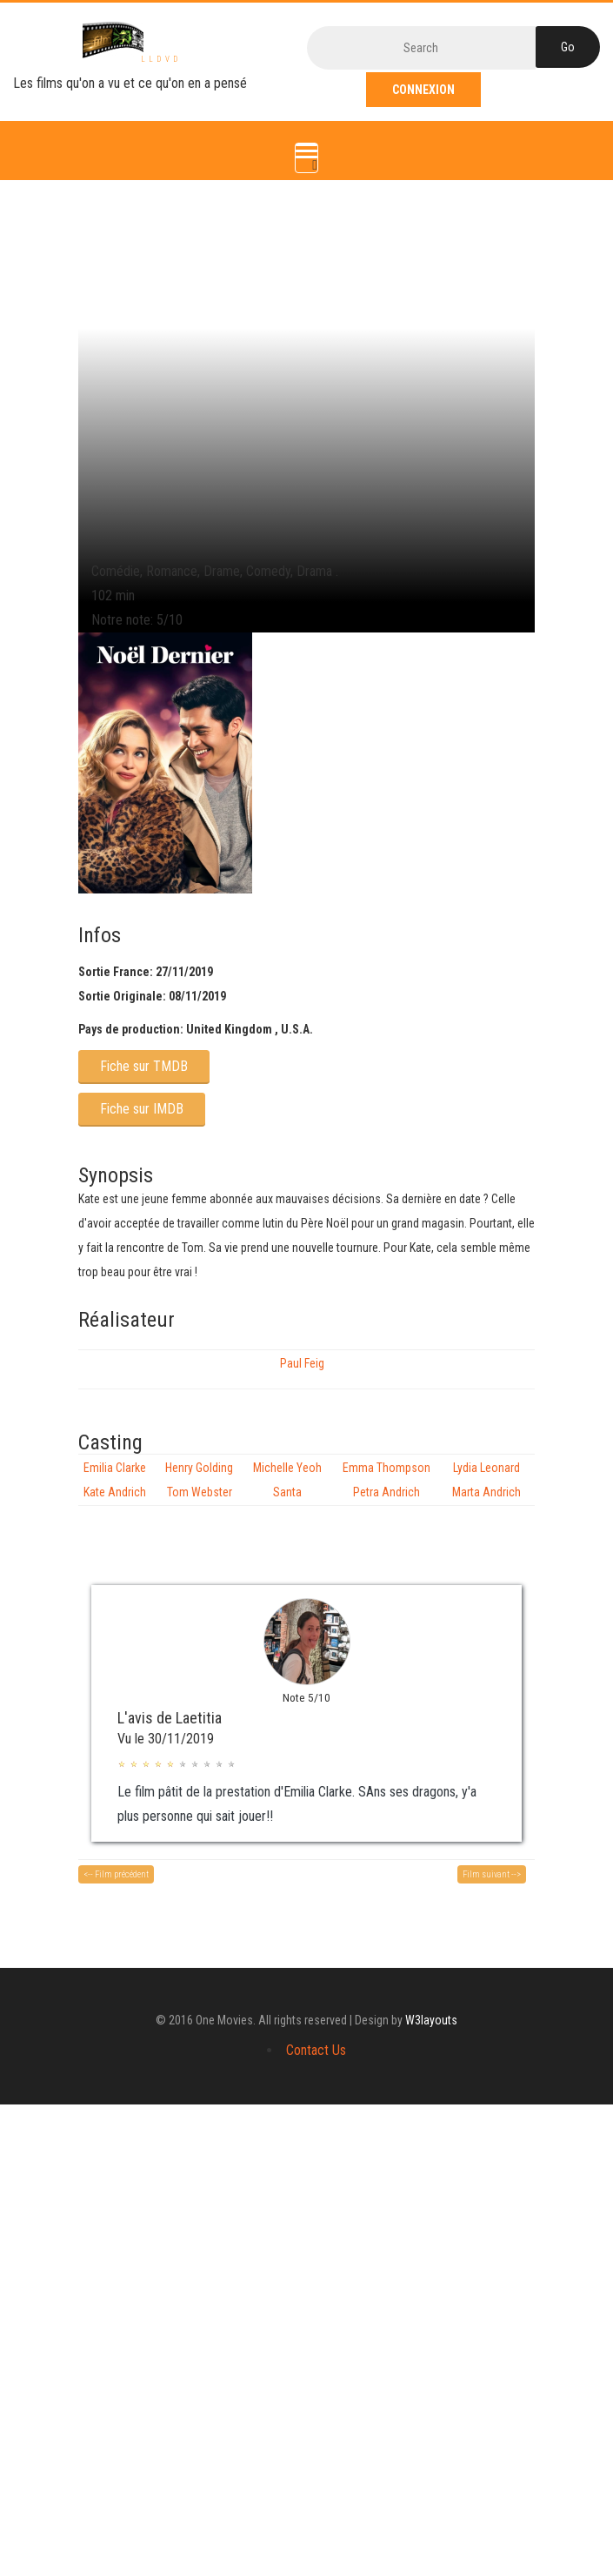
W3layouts (431, 2020)
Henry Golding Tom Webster (199, 1480)
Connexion (423, 90)
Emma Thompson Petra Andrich (386, 1480)
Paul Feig (302, 1363)
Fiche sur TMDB (144, 1066)
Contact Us (316, 2050)
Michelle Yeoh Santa (287, 1480)
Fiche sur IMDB (141, 1109)
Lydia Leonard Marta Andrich (486, 1480)
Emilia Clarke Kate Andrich (114, 1480)
